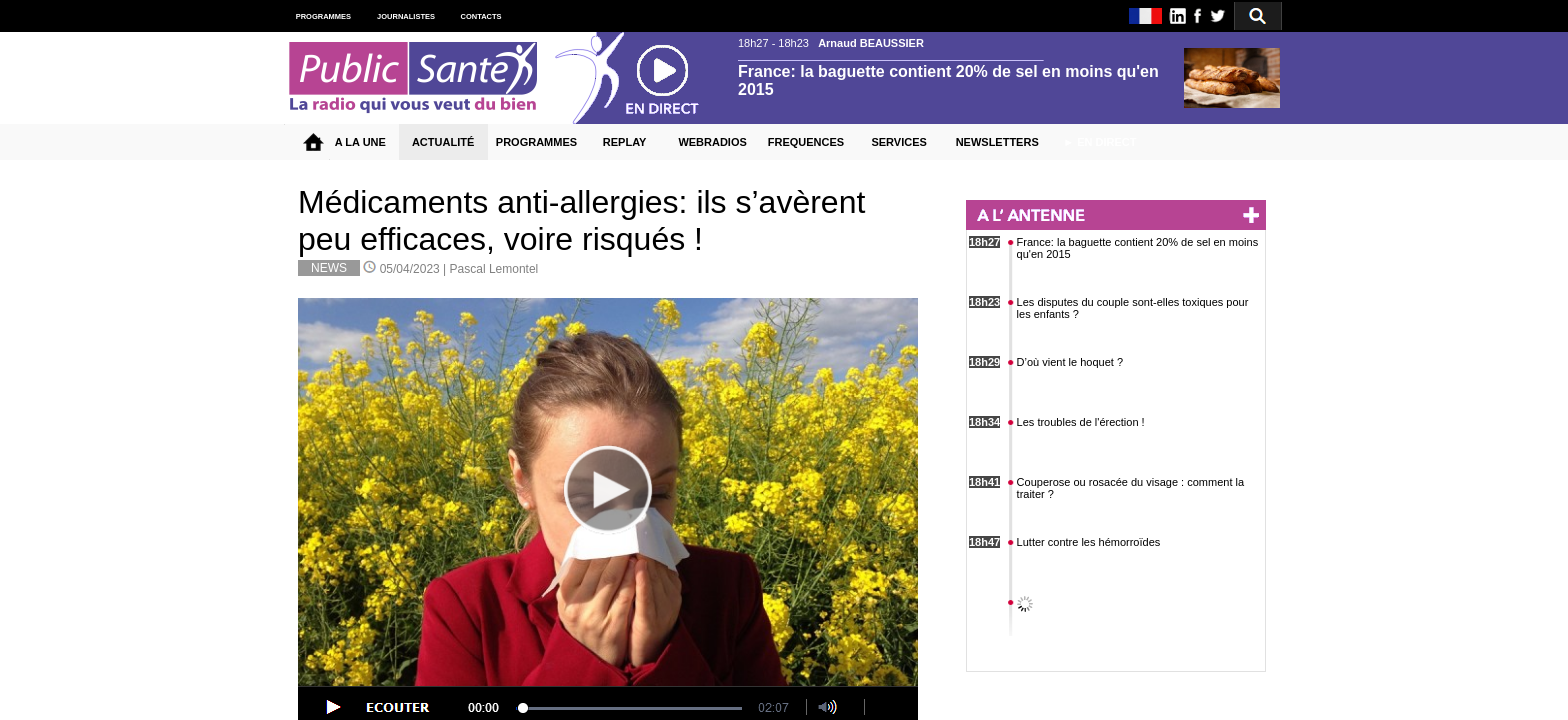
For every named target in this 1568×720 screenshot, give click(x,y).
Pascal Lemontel (494, 269)
